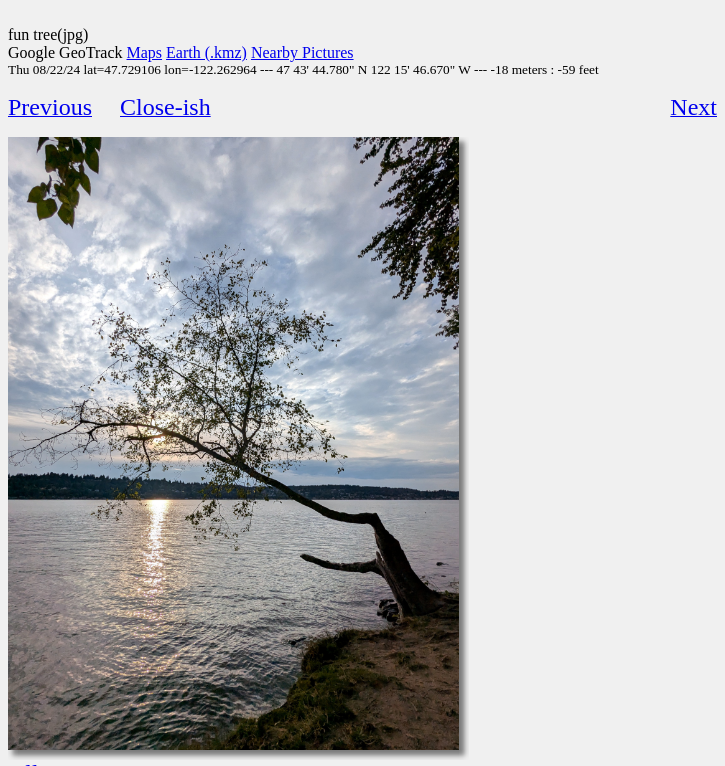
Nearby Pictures (302, 52)
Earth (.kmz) (206, 52)
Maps (145, 52)
